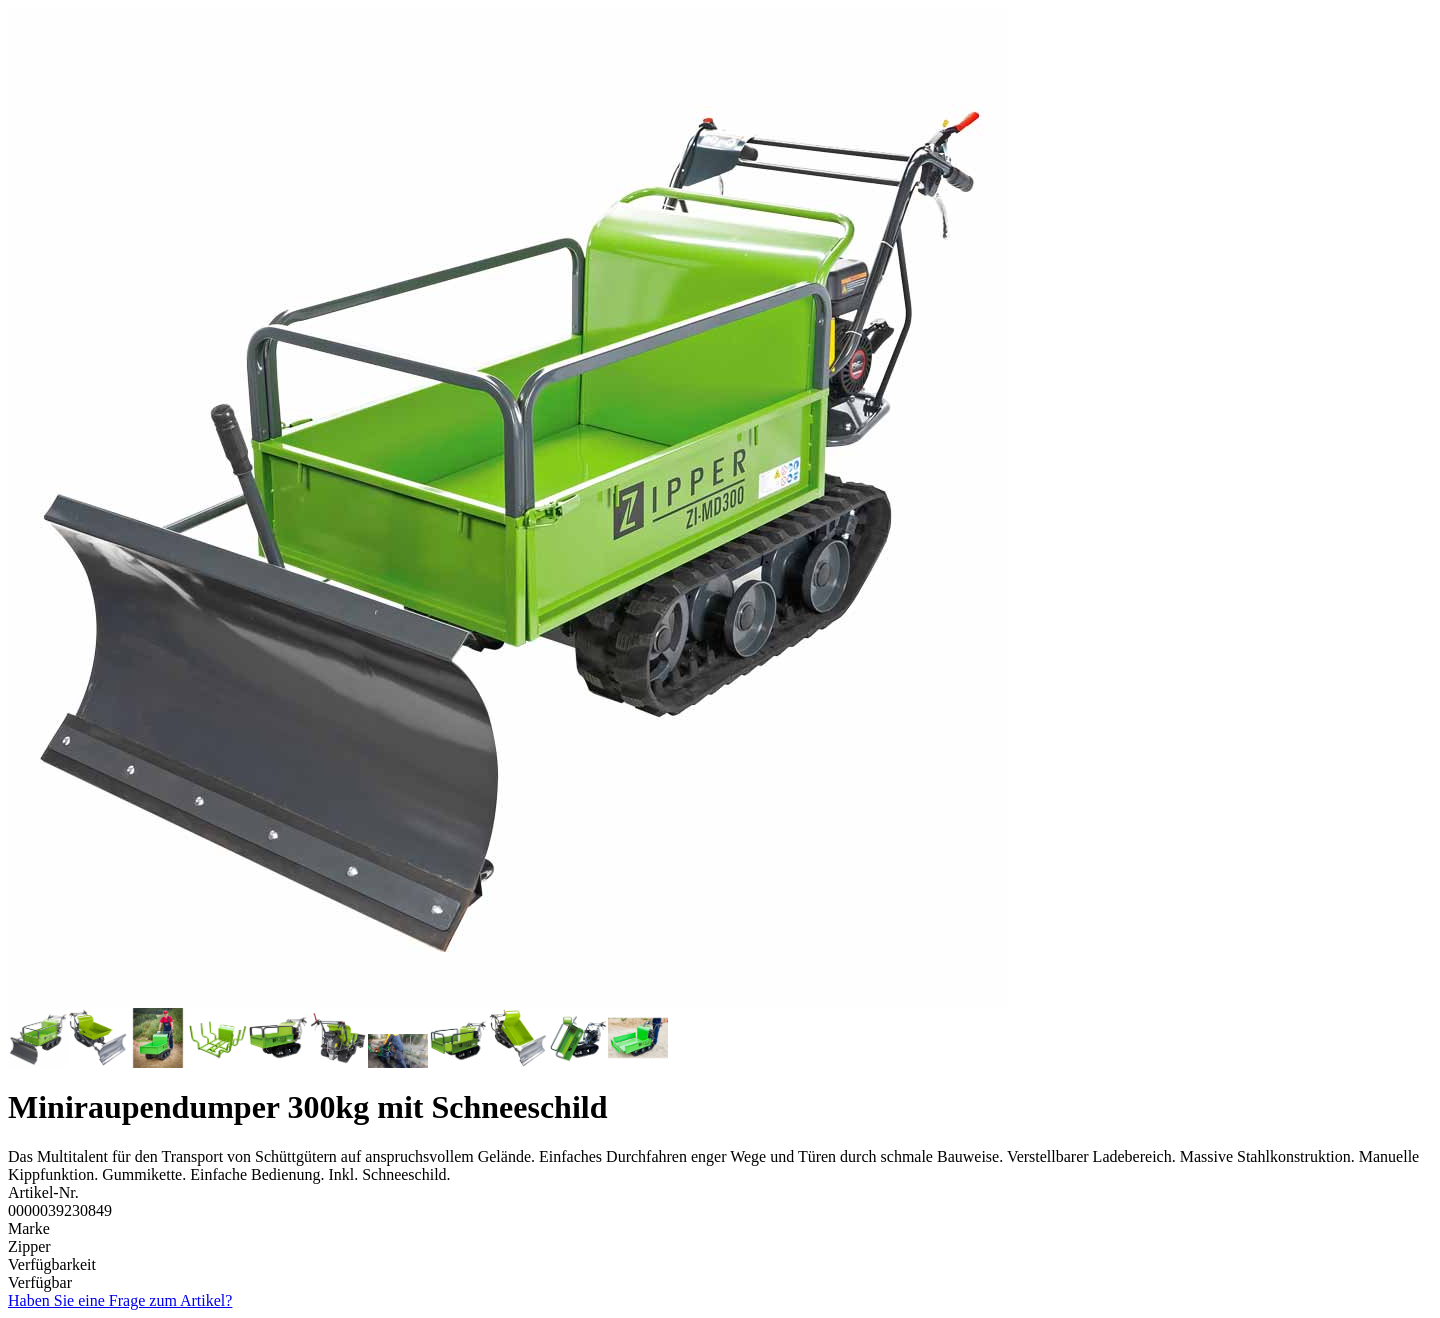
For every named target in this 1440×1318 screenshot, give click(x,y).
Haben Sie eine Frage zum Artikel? (120, 1300)
